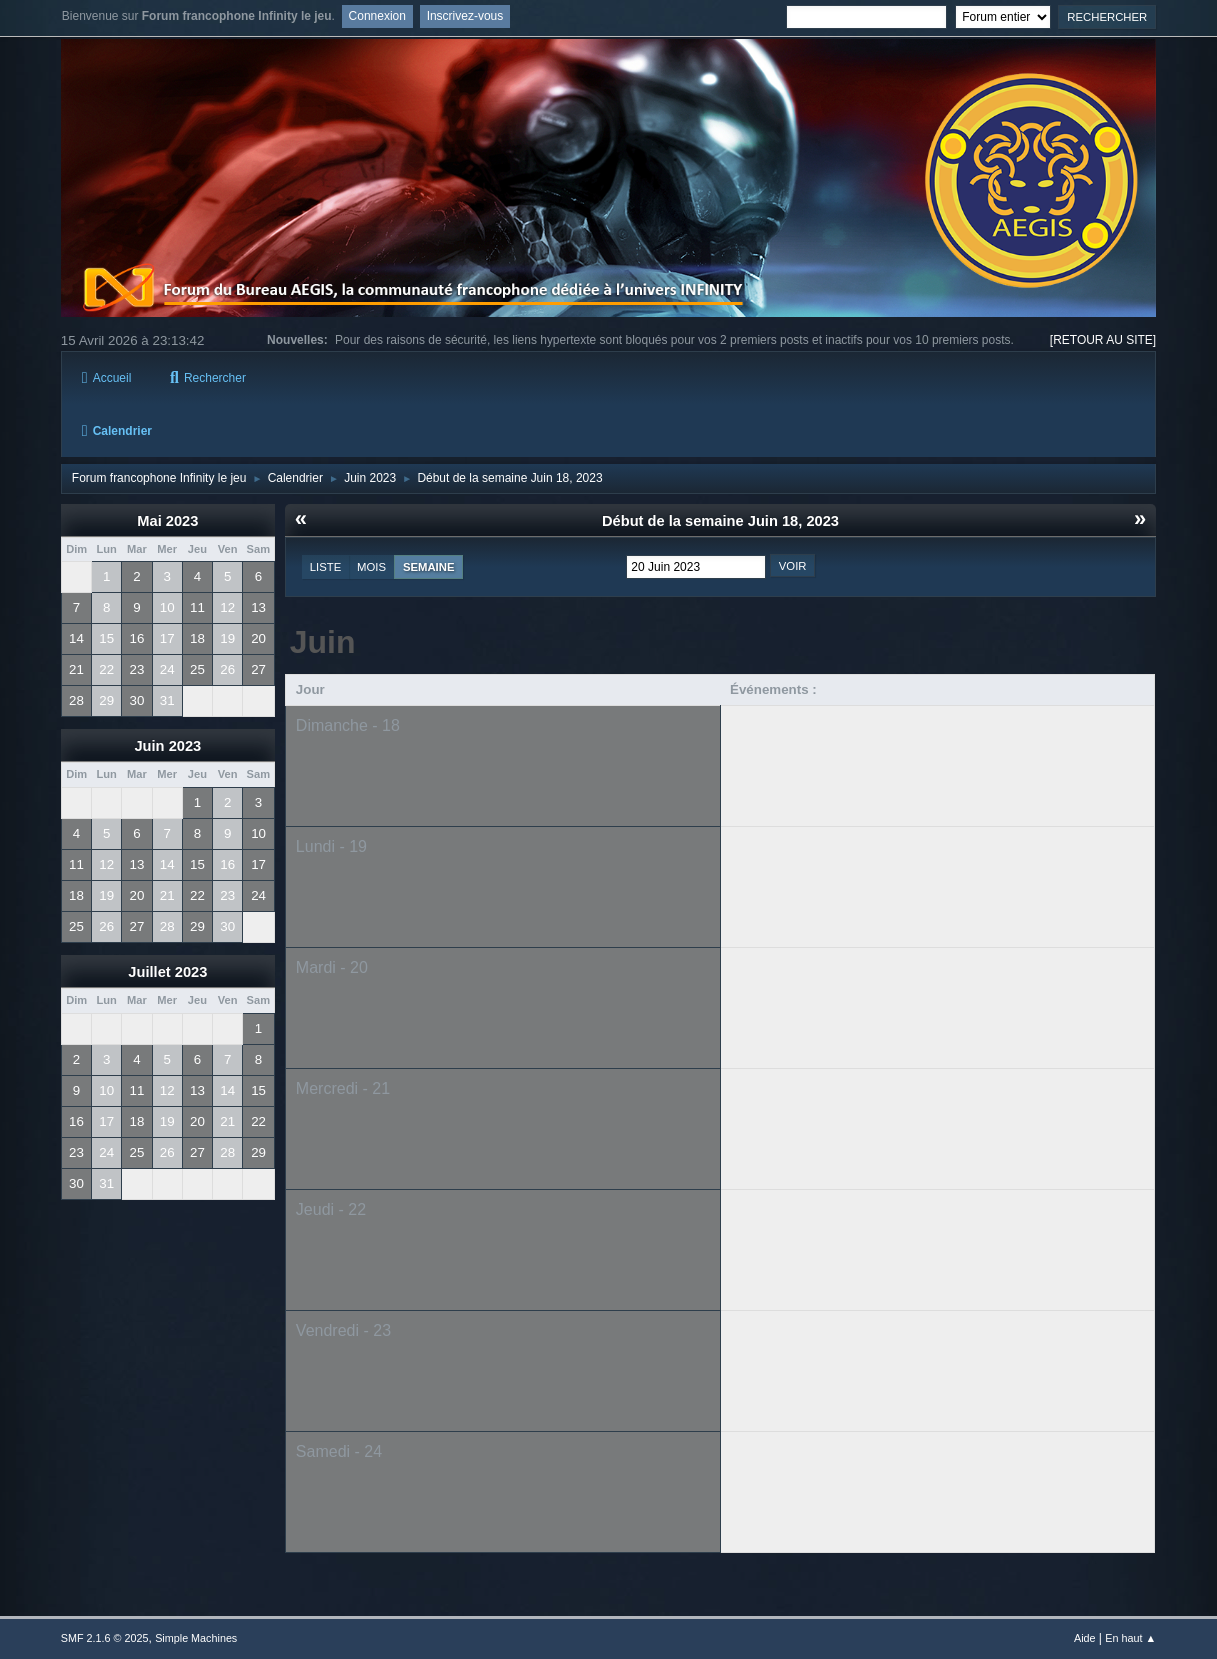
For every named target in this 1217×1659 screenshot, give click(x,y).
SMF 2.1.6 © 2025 (105, 1638)
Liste (325, 567)
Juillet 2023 (167, 972)
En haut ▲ (1130, 1638)
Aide (1085, 1638)
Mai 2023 (167, 521)
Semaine (429, 567)
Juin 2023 (167, 746)
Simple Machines (196, 1638)
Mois (371, 567)
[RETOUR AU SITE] (1103, 340)
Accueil (106, 378)
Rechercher (208, 378)
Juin (323, 642)
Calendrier (117, 431)
